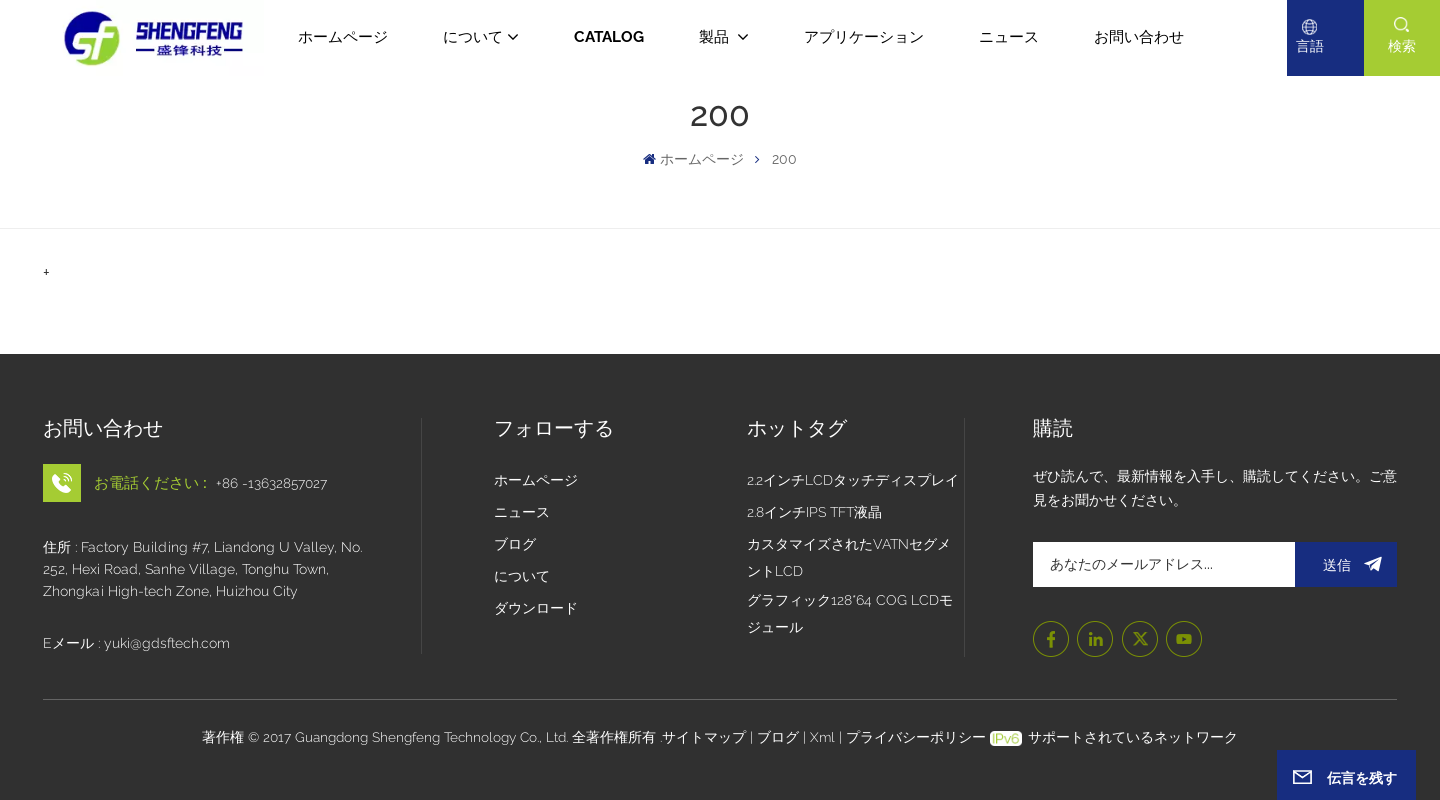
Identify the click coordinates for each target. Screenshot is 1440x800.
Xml (822, 737)
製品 (716, 37)
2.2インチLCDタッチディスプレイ (853, 480)
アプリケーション (864, 37)
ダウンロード (536, 608)
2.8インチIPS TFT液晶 (814, 512)
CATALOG (609, 37)
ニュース (1009, 37)
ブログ (515, 544)
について (473, 37)
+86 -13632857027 (271, 483)
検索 (1402, 46)
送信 (1346, 564)
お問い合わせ (1139, 37)
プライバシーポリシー (916, 737)
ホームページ (343, 37)
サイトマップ (706, 737)
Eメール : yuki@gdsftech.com (136, 643)
